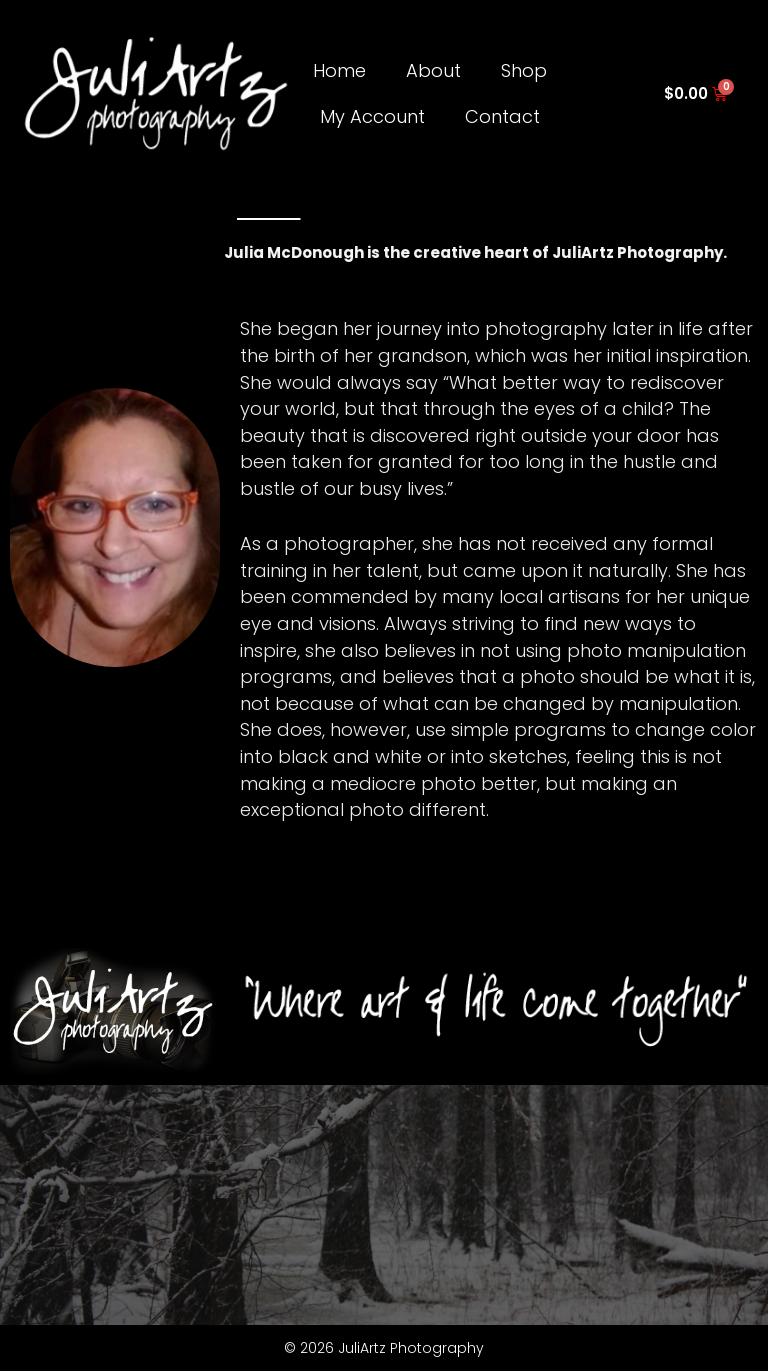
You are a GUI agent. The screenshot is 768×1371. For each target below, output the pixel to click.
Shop (524, 70)
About (433, 70)
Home (339, 70)
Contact (502, 116)
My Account (372, 116)
